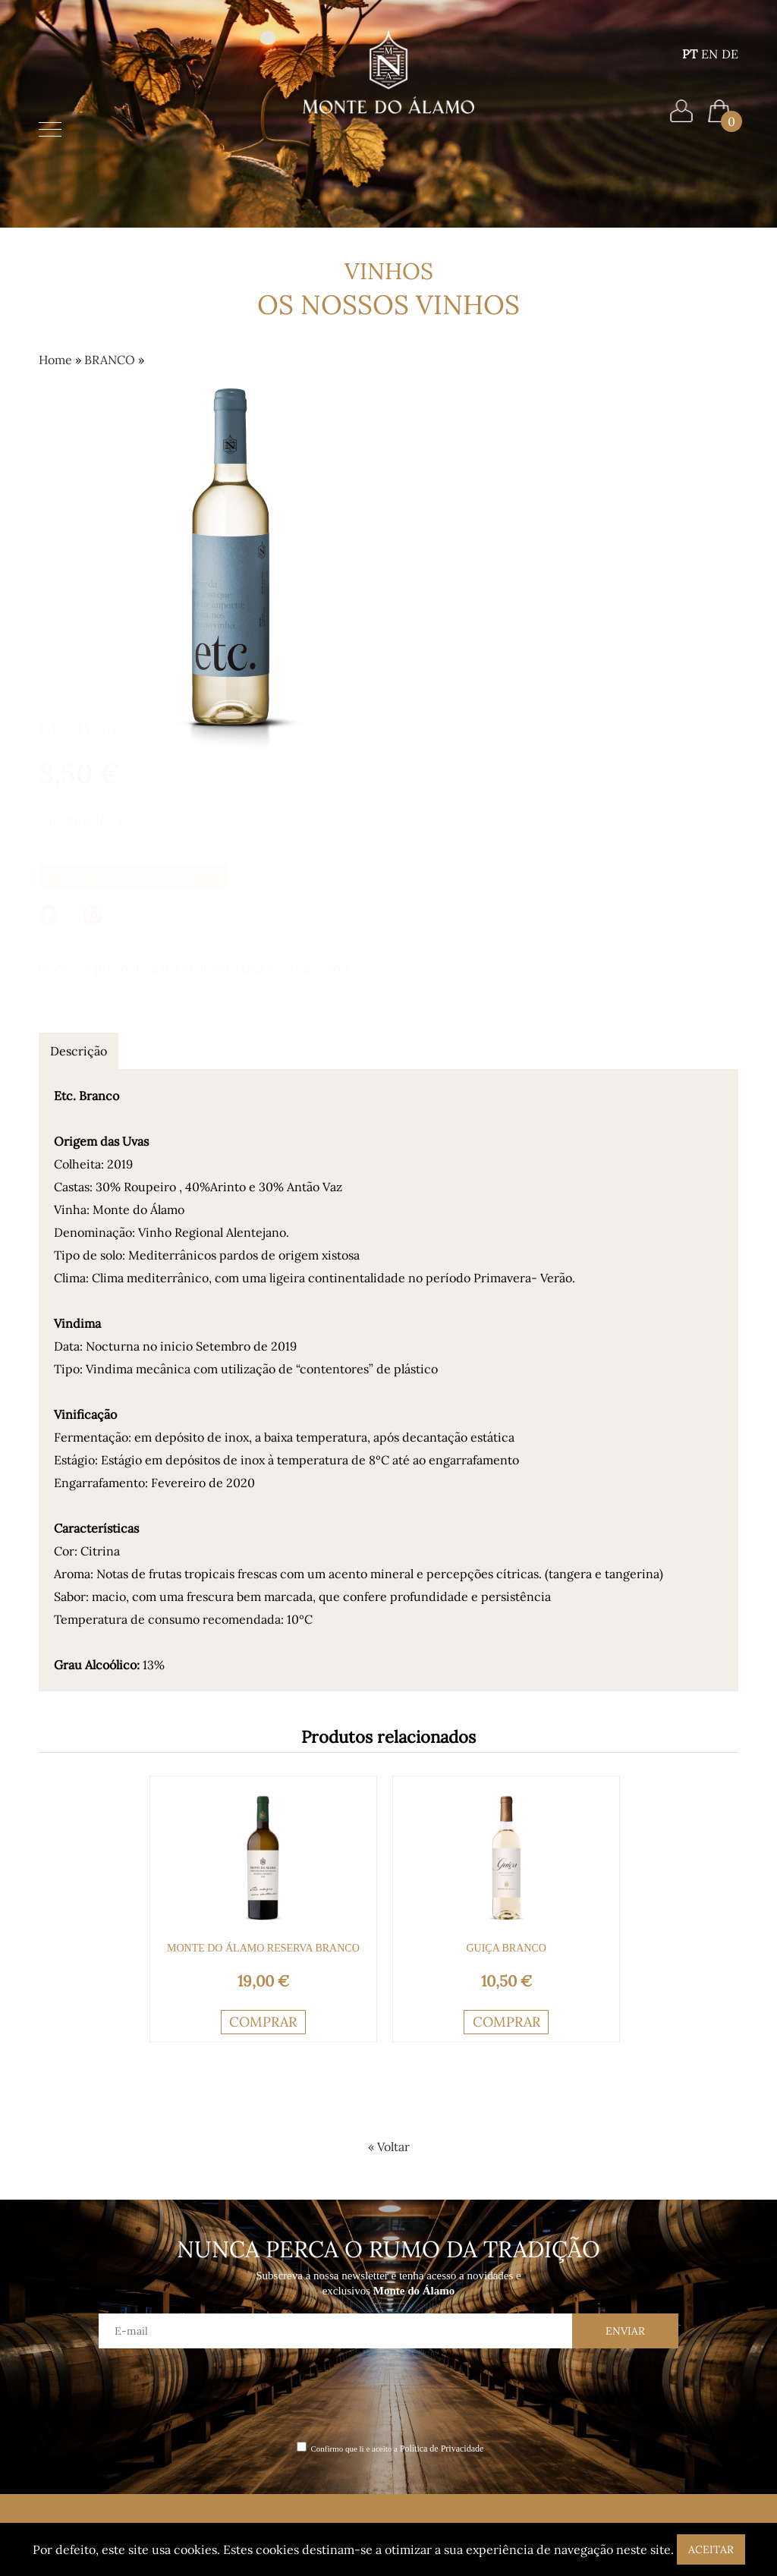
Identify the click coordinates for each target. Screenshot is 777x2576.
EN (709, 64)
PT (689, 64)
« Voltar (389, 1855)
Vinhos (59, 2354)
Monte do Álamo (88, 2333)
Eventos (63, 2396)
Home (388, 144)
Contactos (184, 2333)
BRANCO (109, 356)
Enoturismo (74, 2375)
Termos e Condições (211, 2354)
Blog (167, 2311)
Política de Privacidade (442, 2157)
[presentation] (388, 2101)
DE (730, 64)
